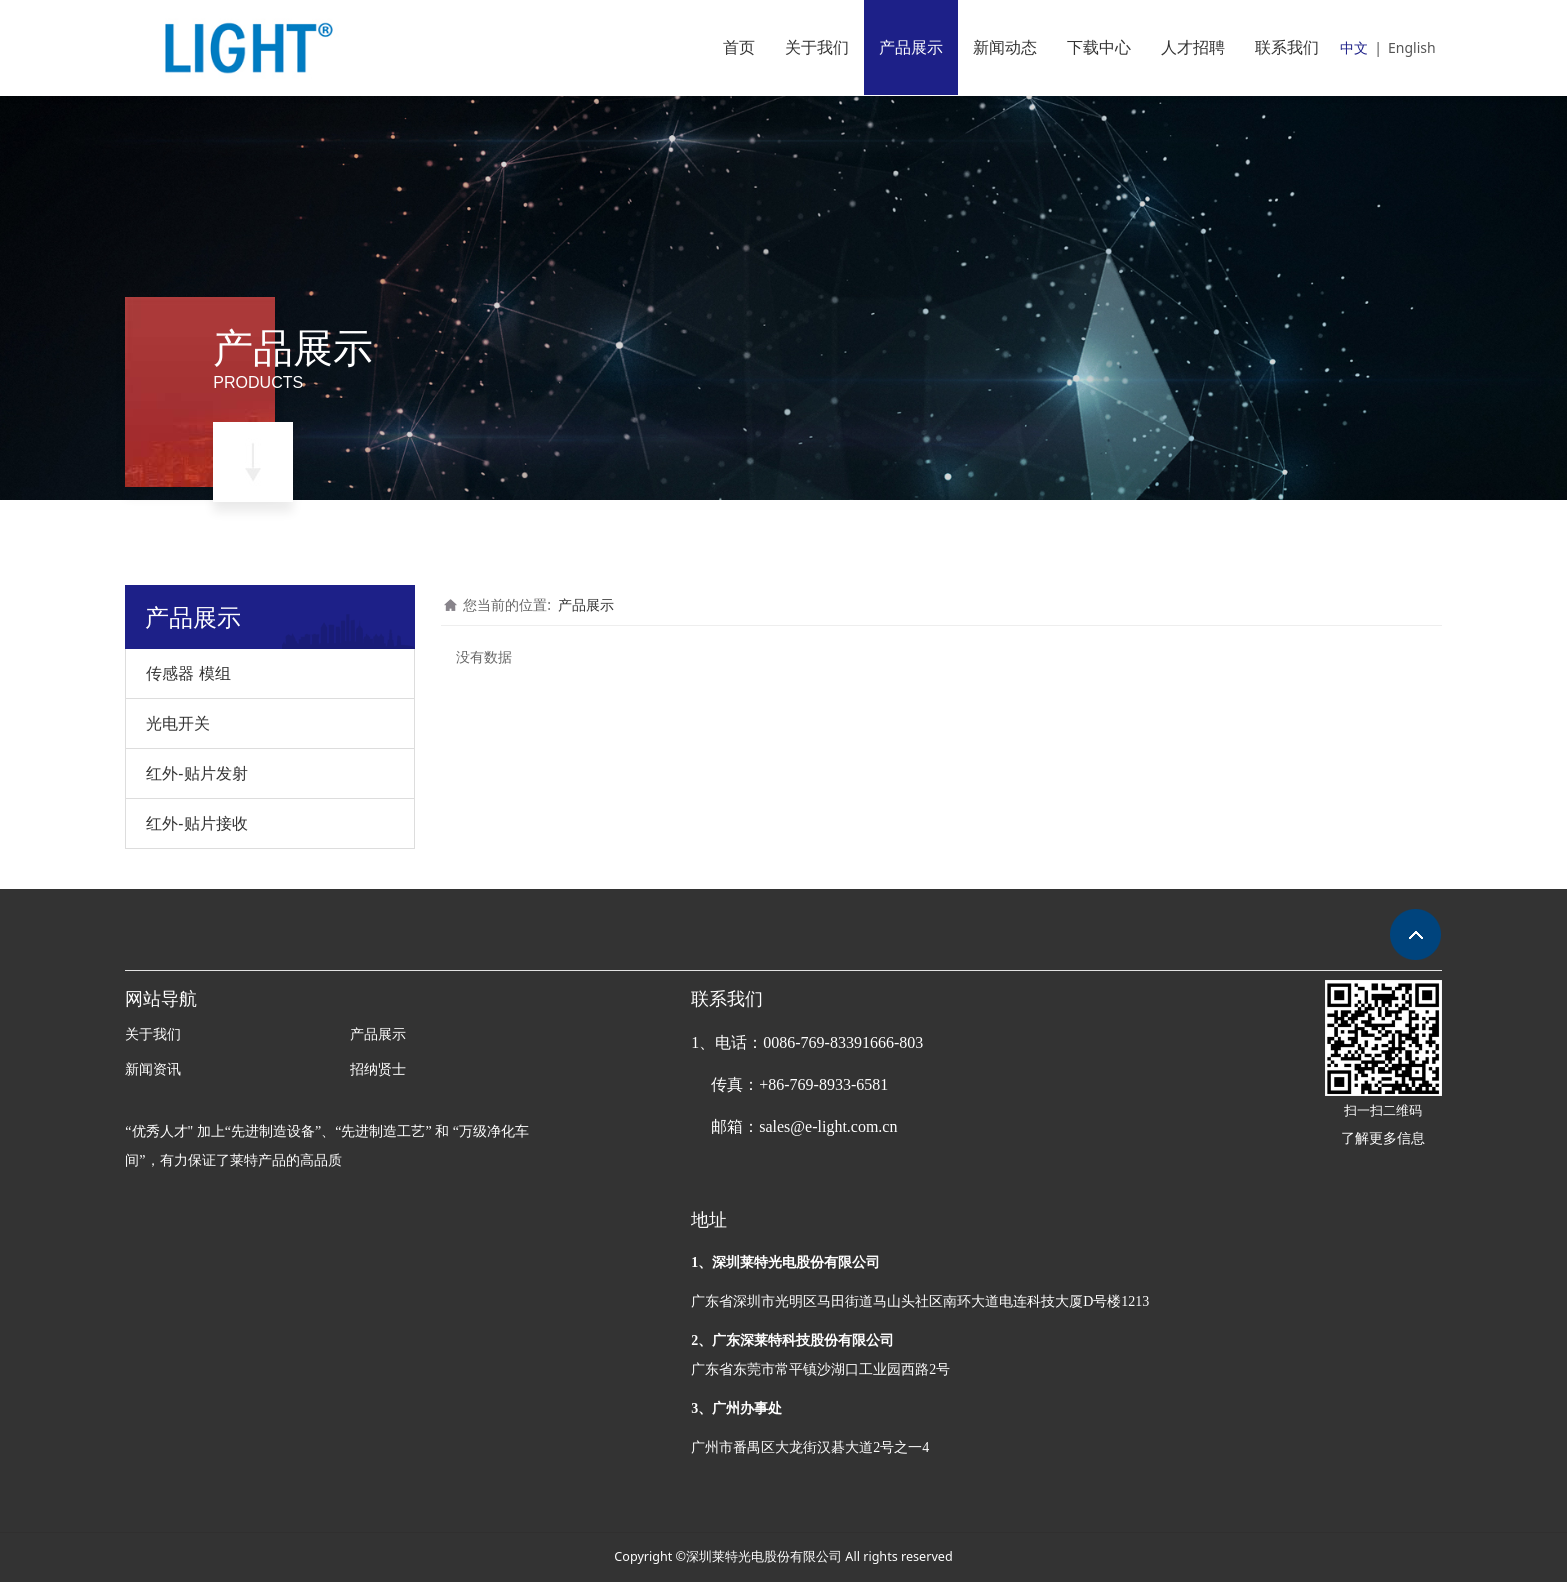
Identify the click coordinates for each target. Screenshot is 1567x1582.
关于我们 (817, 47)
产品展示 (911, 47)
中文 (1354, 47)
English (1412, 47)
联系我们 (1287, 47)
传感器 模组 (188, 673)
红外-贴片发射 (196, 773)
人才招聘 (1193, 47)
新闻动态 (1005, 47)
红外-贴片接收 (196, 823)
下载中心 (1099, 47)
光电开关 (178, 723)
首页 (739, 47)
